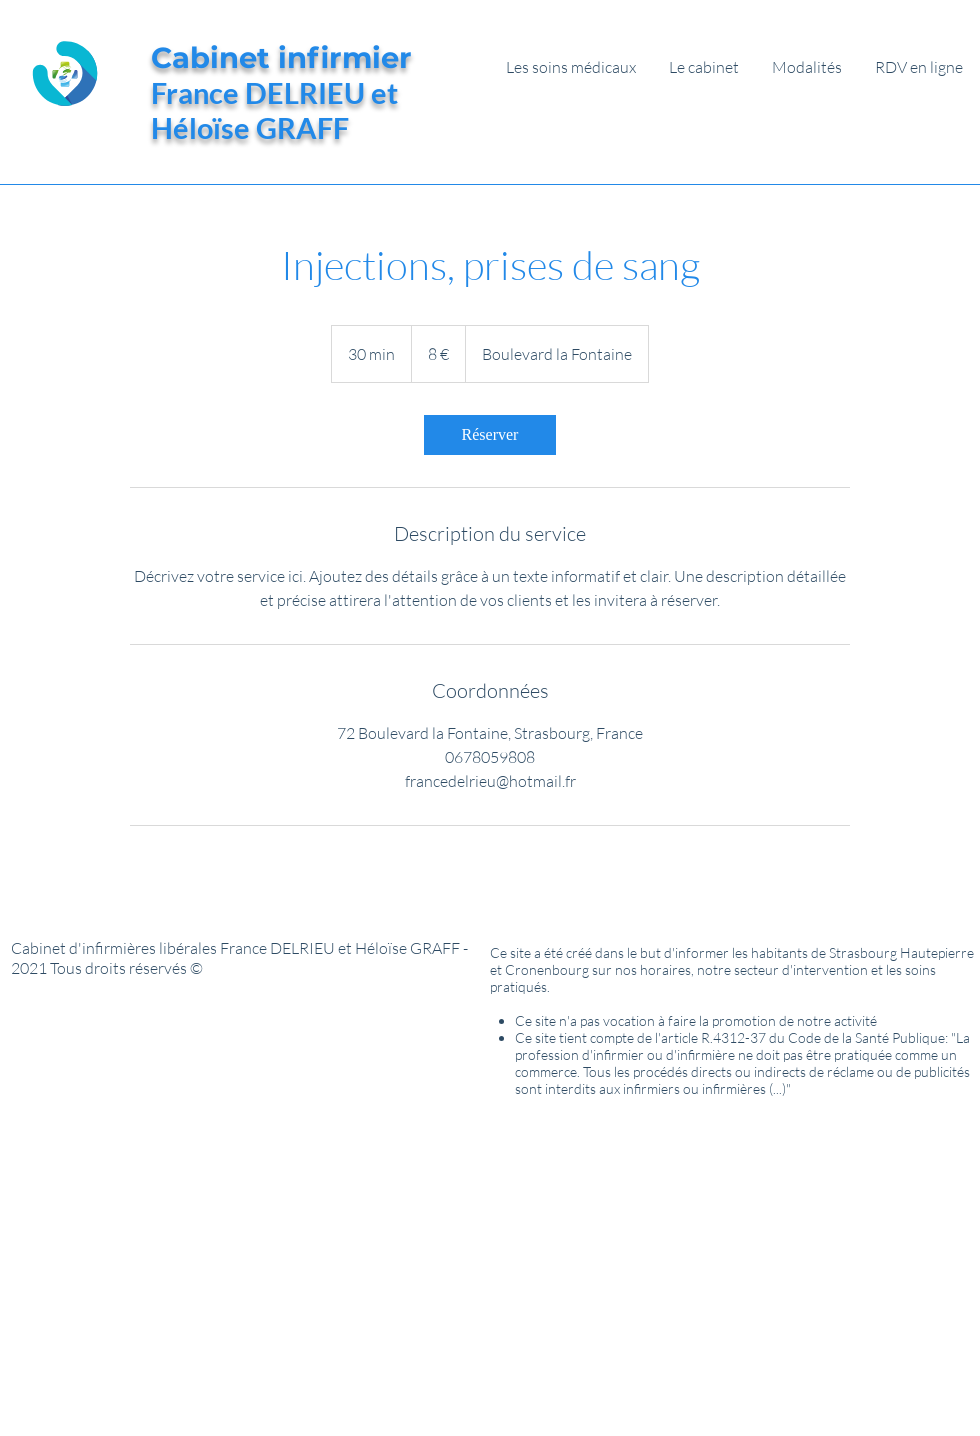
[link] (490, 435)
